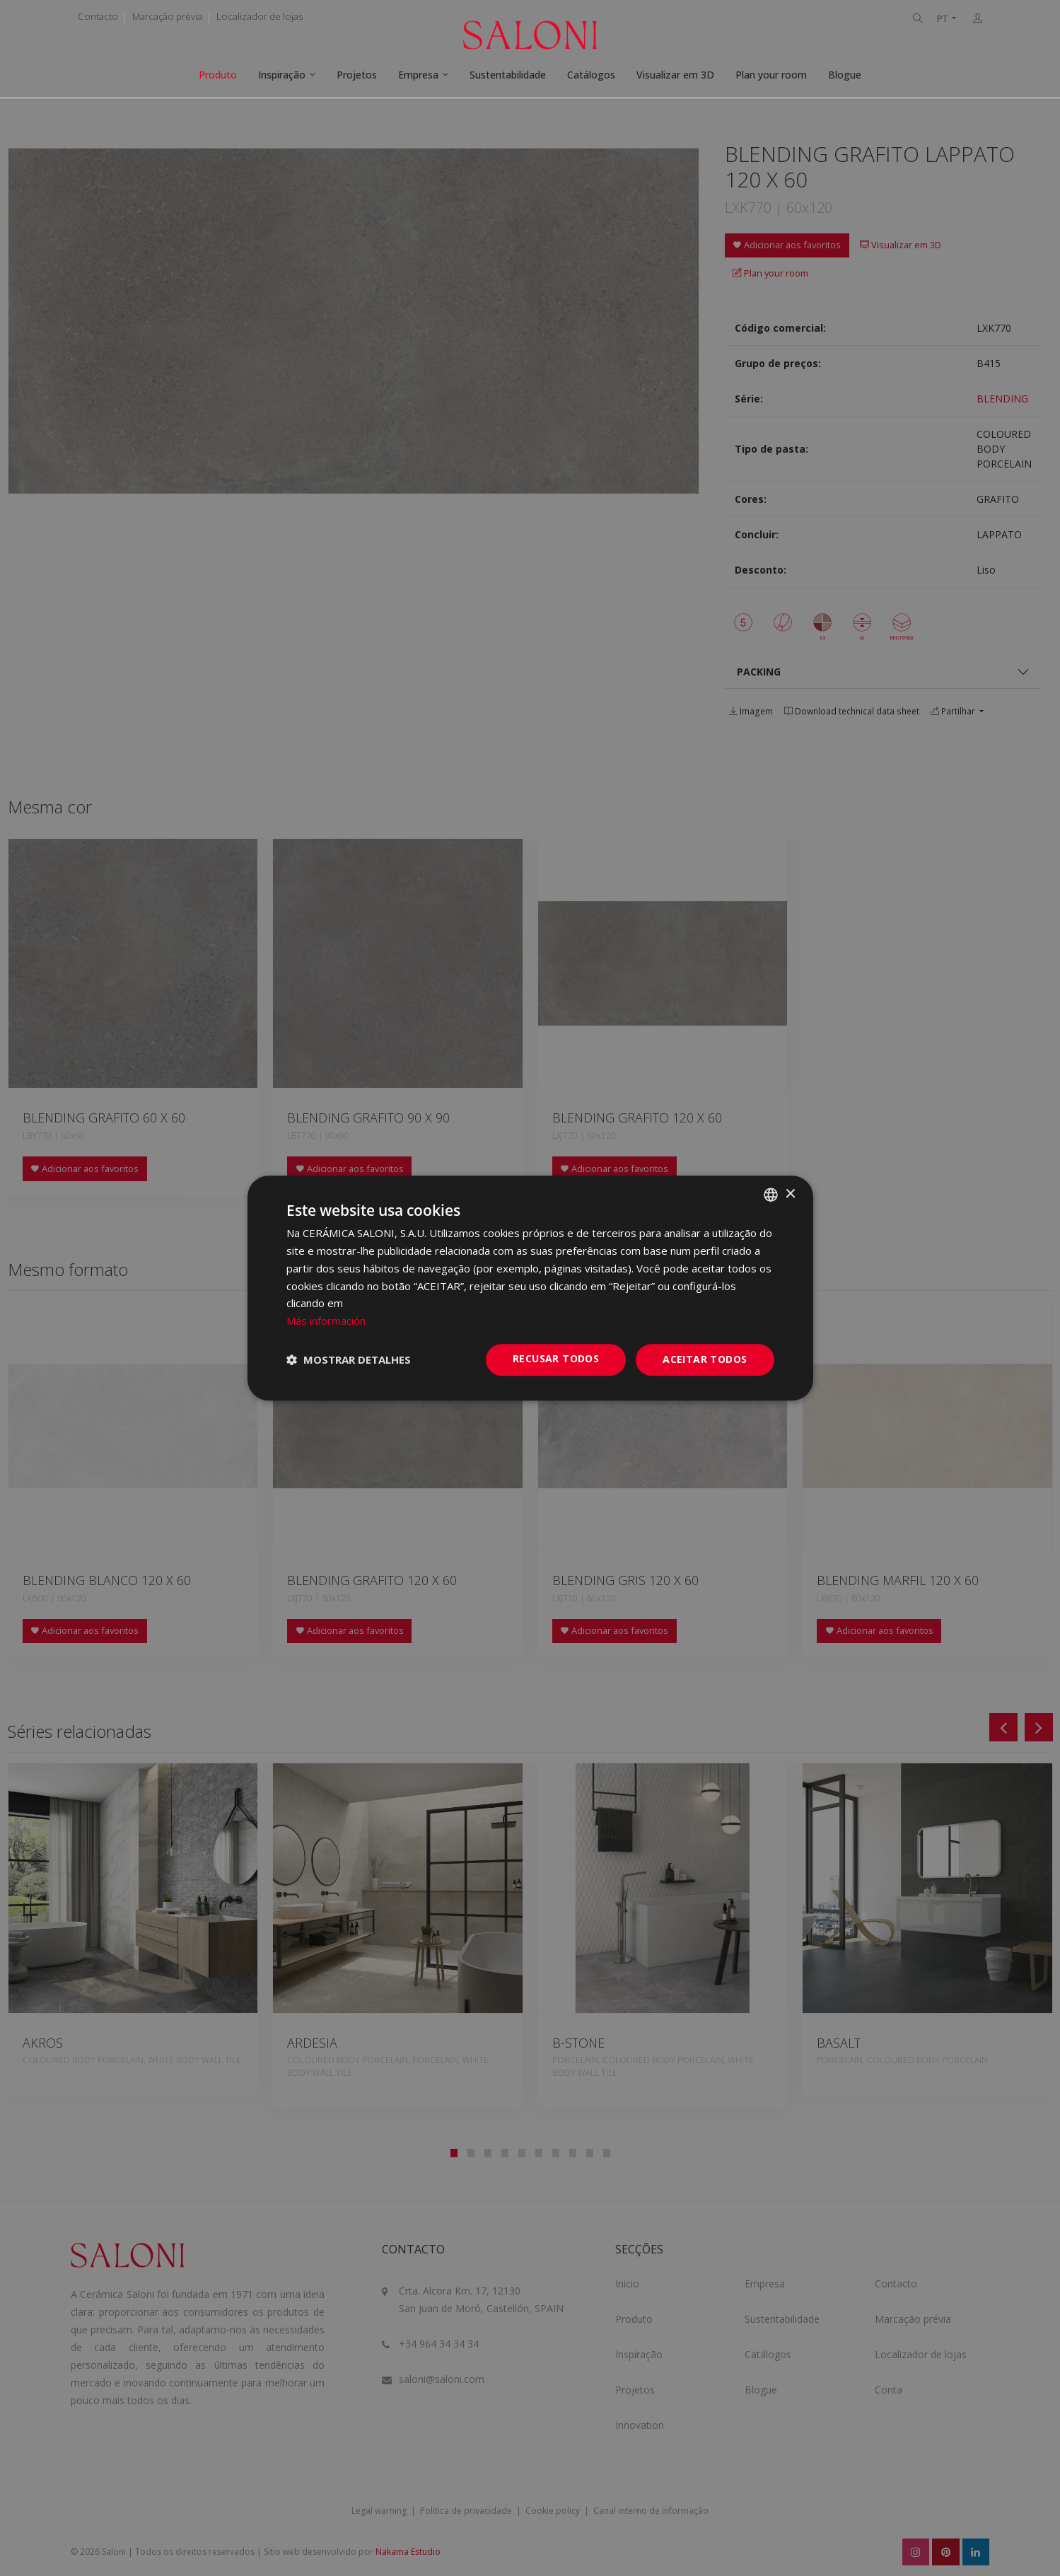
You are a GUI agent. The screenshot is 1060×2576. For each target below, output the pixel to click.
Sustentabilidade (508, 74)
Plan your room (771, 74)
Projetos (357, 74)
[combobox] (771, 1195)
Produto (218, 74)
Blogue (844, 74)
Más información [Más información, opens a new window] (326, 1320)
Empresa (418, 74)
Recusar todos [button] (556, 1358)
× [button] (790, 1194)
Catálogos (591, 74)
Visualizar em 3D (675, 74)
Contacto (98, 16)
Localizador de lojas (259, 16)
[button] (348, 1359)
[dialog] (530, 1288)
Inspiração (281, 74)
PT (943, 19)
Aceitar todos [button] (705, 1359)
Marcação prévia (167, 16)
